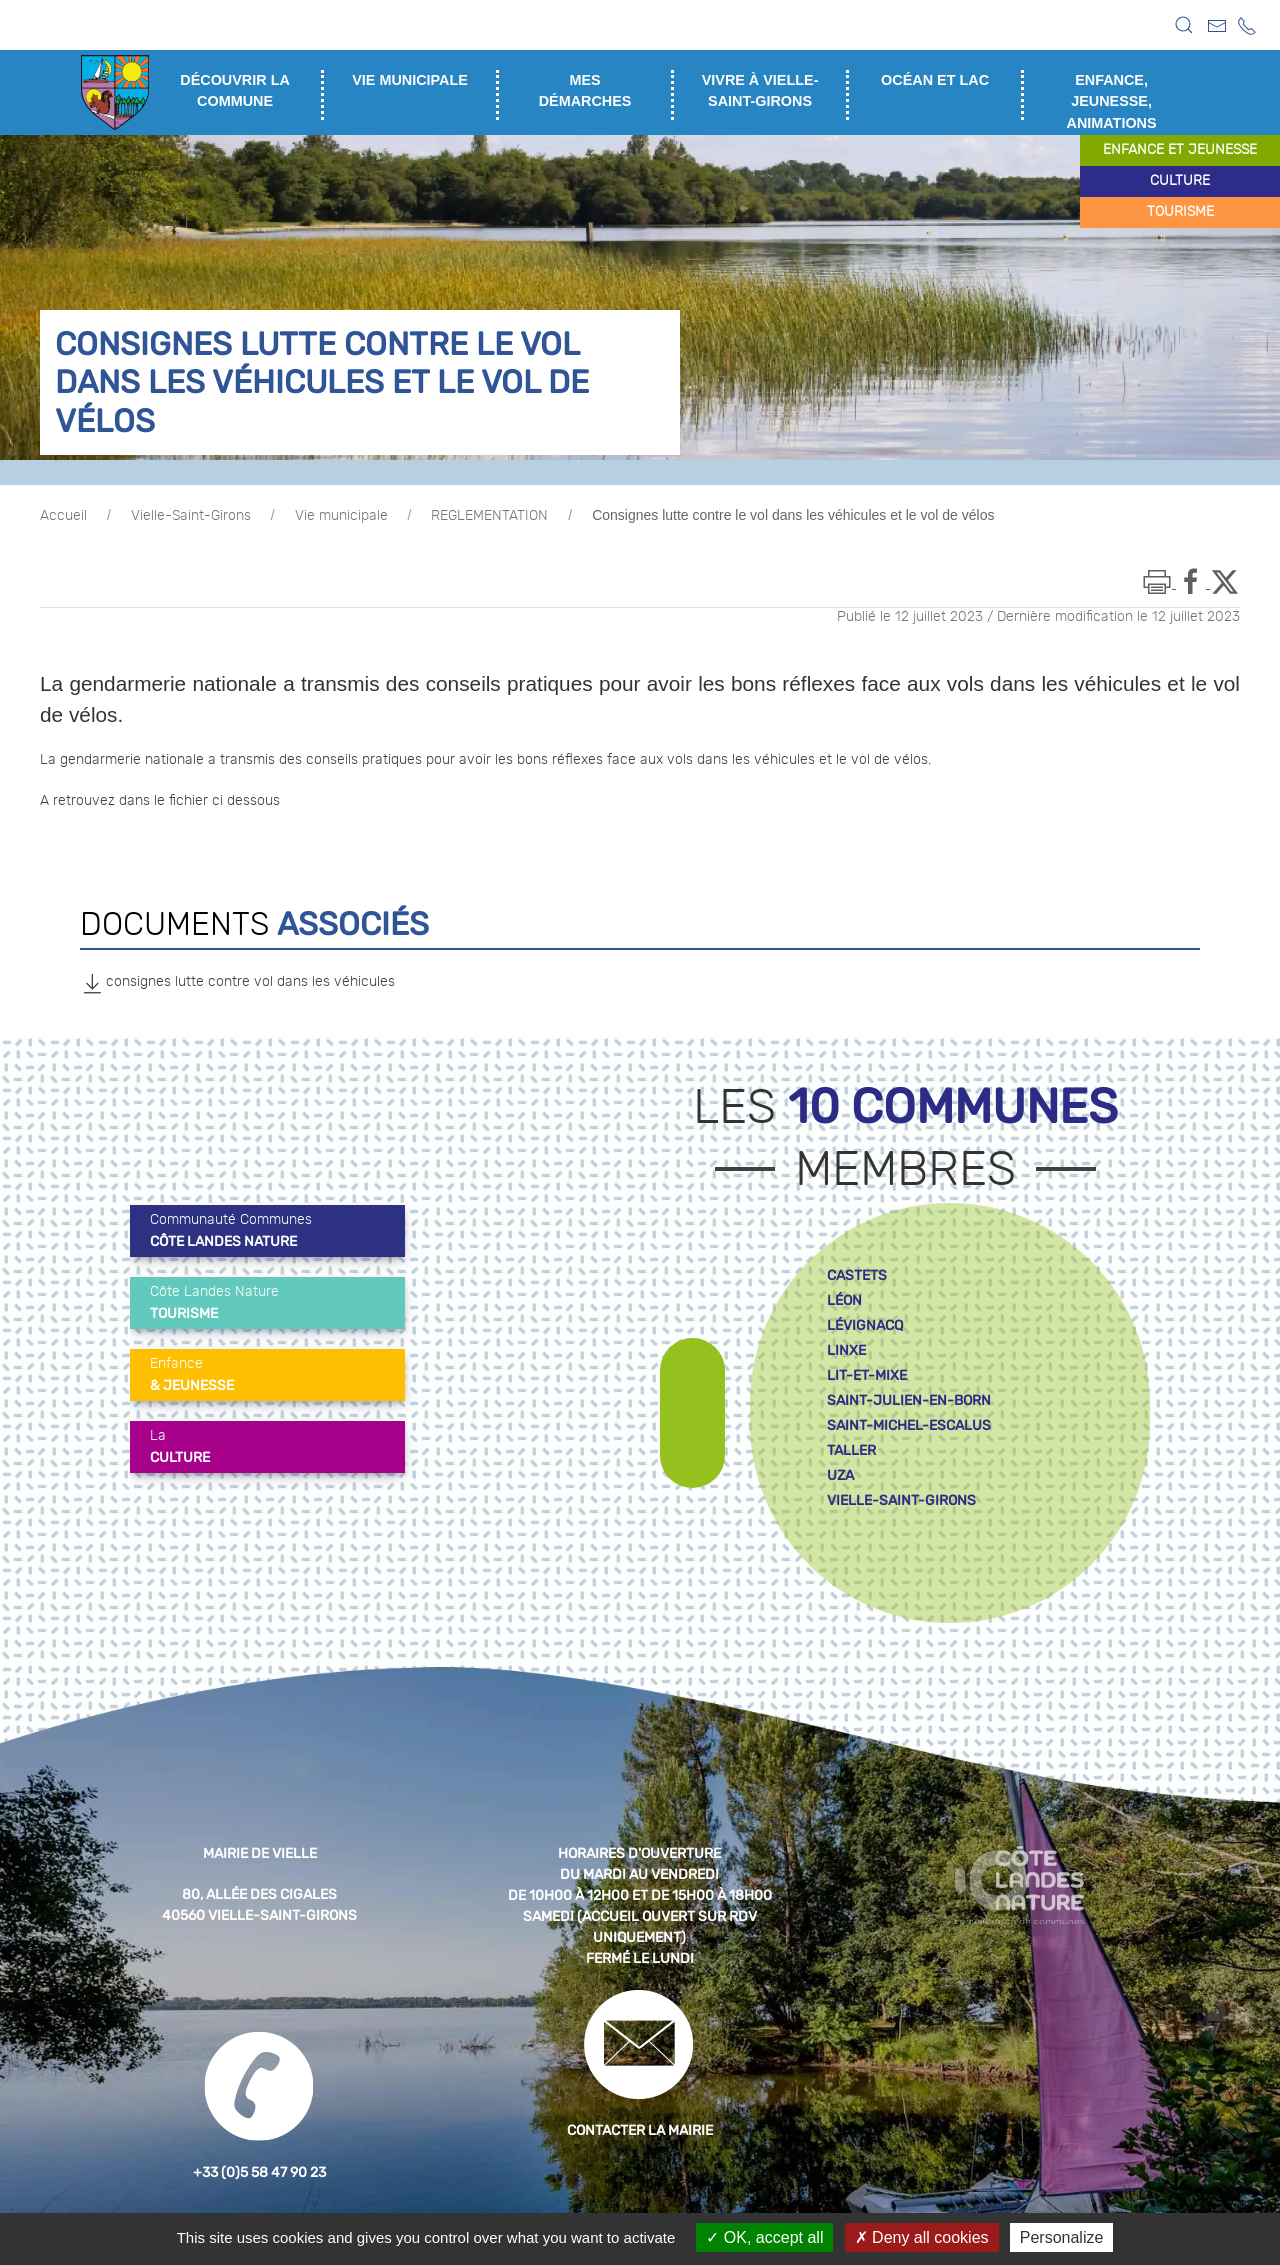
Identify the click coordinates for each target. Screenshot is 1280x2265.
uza (840, 1475)
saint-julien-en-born (909, 1400)
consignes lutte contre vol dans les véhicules (237, 983)
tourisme (1180, 212)
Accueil (63, 516)
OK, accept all (764, 2237)
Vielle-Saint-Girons (191, 516)
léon (844, 1300)
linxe (846, 1350)
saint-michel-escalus (909, 1425)
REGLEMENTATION (489, 516)
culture (1180, 181)
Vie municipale (341, 516)
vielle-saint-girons (901, 1500)
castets (857, 1275)
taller (851, 1450)
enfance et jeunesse (1180, 150)
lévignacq (865, 1325)
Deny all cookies (922, 2237)
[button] (1184, 25)
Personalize (1062, 2237)
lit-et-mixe (867, 1375)
